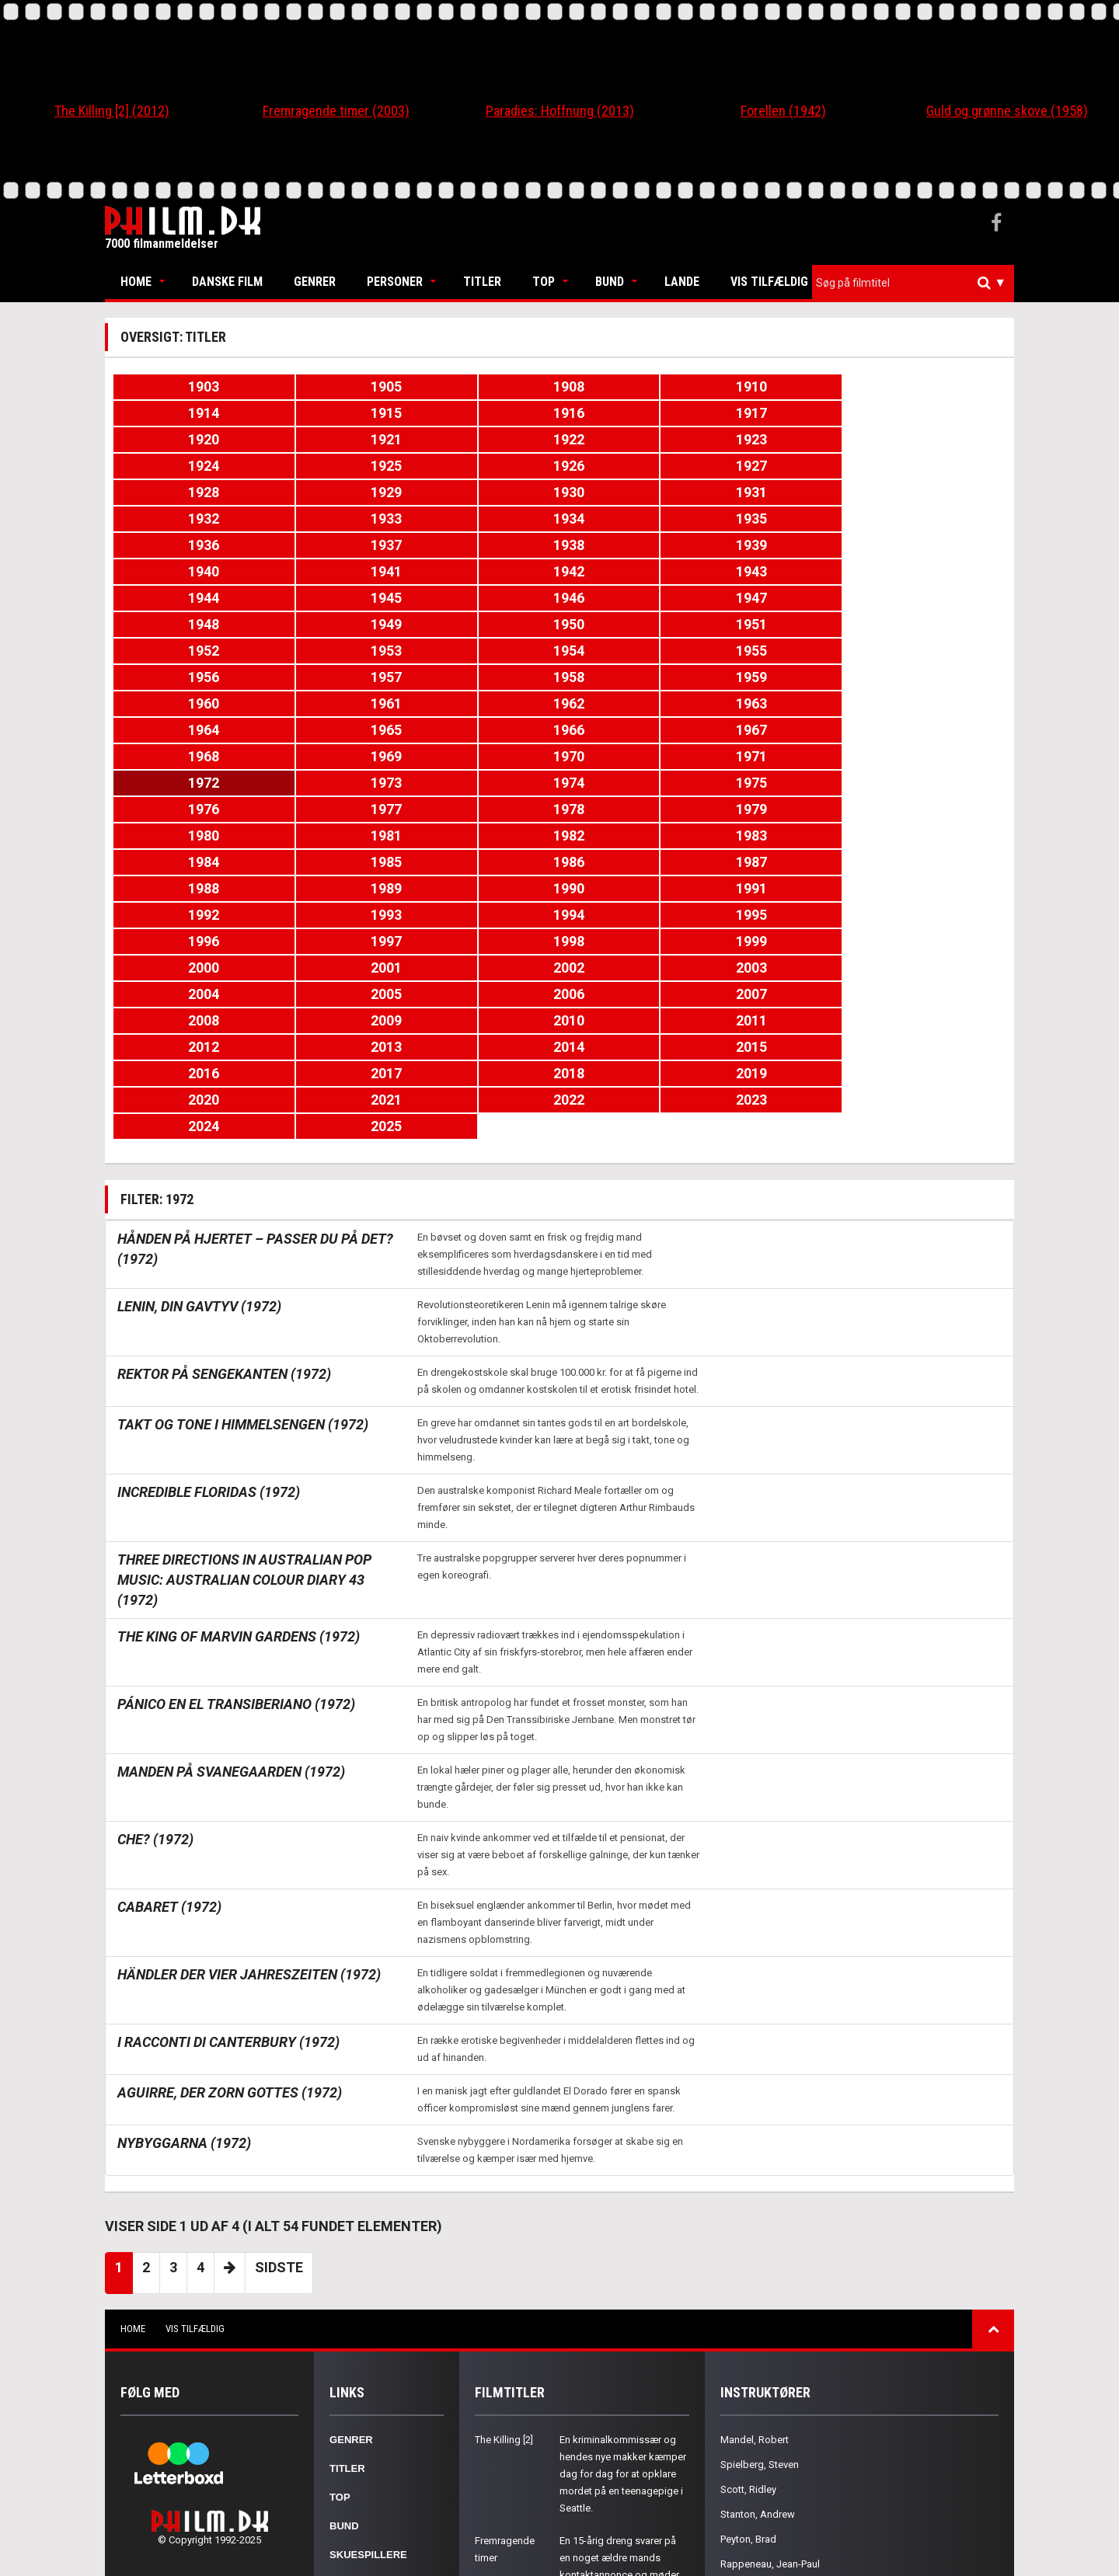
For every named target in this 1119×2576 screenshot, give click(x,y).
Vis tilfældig (769, 281)
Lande (681, 281)
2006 (782, 783)
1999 (634, 756)
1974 (484, 650)
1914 (782, 386)
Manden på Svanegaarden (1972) (231, 1507)
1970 (782, 624)
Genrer (315, 281)
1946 (782, 518)
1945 (634, 518)
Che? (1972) (155, 1575)
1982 (782, 677)
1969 (634, 624)
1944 (484, 518)
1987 (634, 703)
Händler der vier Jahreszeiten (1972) (249, 1710)
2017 (634, 835)
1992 (484, 730)
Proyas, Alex (747, 2349)
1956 (484, 571)
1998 (484, 756)
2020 (187, 862)
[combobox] (913, 283)
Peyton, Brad (748, 2275)
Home (136, 281)
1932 (484, 466)
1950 (484, 545)
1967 (335, 624)
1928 (782, 439)
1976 (782, 650)
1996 (187, 756)
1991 (335, 730)
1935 (931, 466)
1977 (931, 650)
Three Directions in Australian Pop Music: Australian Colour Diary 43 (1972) (244, 1315)
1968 (484, 624)
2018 (782, 835)
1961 (335, 598)
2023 (634, 862)
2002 (187, 783)
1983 (931, 677)
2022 (484, 862)
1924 (187, 439)
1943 (335, 518)
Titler (482, 281)
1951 (634, 545)
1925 (335, 439)
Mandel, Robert (754, 2175)
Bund (609, 281)
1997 (335, 756)
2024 (782, 862)
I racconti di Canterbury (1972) (228, 1778)
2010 (484, 809)
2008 (187, 809)
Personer (395, 281)
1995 (931, 730)
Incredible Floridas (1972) (208, 1228)
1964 (782, 598)
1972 (187, 650)
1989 (931, 703)
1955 (335, 571)
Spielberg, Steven (759, 2200)
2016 (484, 835)
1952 (782, 545)
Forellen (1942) (783, 111)
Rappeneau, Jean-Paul (770, 2300)
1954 (187, 571)
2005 (634, 783)
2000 (782, 756)
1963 (634, 598)
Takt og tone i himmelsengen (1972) (242, 1160)
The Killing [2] (504, 2175)
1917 (335, 413)
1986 (484, 703)
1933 (634, 466)
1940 (782, 492)
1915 (931, 386)
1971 (931, 624)
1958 (782, 571)
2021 (335, 862)
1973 (335, 650)
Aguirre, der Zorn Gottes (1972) (229, 1828)
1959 (931, 571)
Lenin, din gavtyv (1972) (199, 1042)
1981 (634, 677)
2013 (931, 809)
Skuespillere (368, 2290)
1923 (931, 413)
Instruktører (369, 2319)
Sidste (279, 2003)
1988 (782, 703)
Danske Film (227, 281)
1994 (782, 730)
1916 (187, 413)
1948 (187, 545)
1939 (634, 492)
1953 (931, 545)
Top (543, 281)
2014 (187, 835)
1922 (782, 413)
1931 (335, 466)
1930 (187, 466)
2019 (931, 835)
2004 (484, 783)
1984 (187, 703)
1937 (335, 492)
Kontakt (353, 2405)
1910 (634, 386)
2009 (335, 809)
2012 (782, 809)
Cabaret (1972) (169, 1642)
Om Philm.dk (363, 2377)
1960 (187, 598)
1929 (931, 439)
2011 (634, 809)
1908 (484, 386)
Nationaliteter (373, 2348)
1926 (484, 439)
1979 (335, 677)
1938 (484, 492)
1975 (634, 650)
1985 (335, 703)
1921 (634, 413)
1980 (484, 677)
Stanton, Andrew (757, 2250)
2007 (931, 783)
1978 (187, 677)
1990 (187, 730)
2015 (335, 835)
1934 (782, 466)
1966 (187, 624)
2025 (931, 862)
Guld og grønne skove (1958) (1007, 111)
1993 (634, 730)
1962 (484, 598)
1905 (335, 386)
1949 (335, 545)
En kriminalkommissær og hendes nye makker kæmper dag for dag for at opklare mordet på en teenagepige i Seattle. (623, 2210)
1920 (484, 413)
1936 (187, 492)
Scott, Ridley (748, 2225)
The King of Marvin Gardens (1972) (238, 1372)
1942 (187, 518)
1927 (634, 439)
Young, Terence (754, 2325)
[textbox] (917, 283)
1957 (634, 571)
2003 (335, 783)
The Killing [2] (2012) (111, 111)
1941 (931, 492)
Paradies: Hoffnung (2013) (560, 111)
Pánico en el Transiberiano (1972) (236, 1440)
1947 (931, 518)
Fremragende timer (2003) (336, 111)
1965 (931, 598)
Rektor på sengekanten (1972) (224, 1110)
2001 (931, 756)
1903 (187, 386)
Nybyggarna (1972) (184, 1879)
